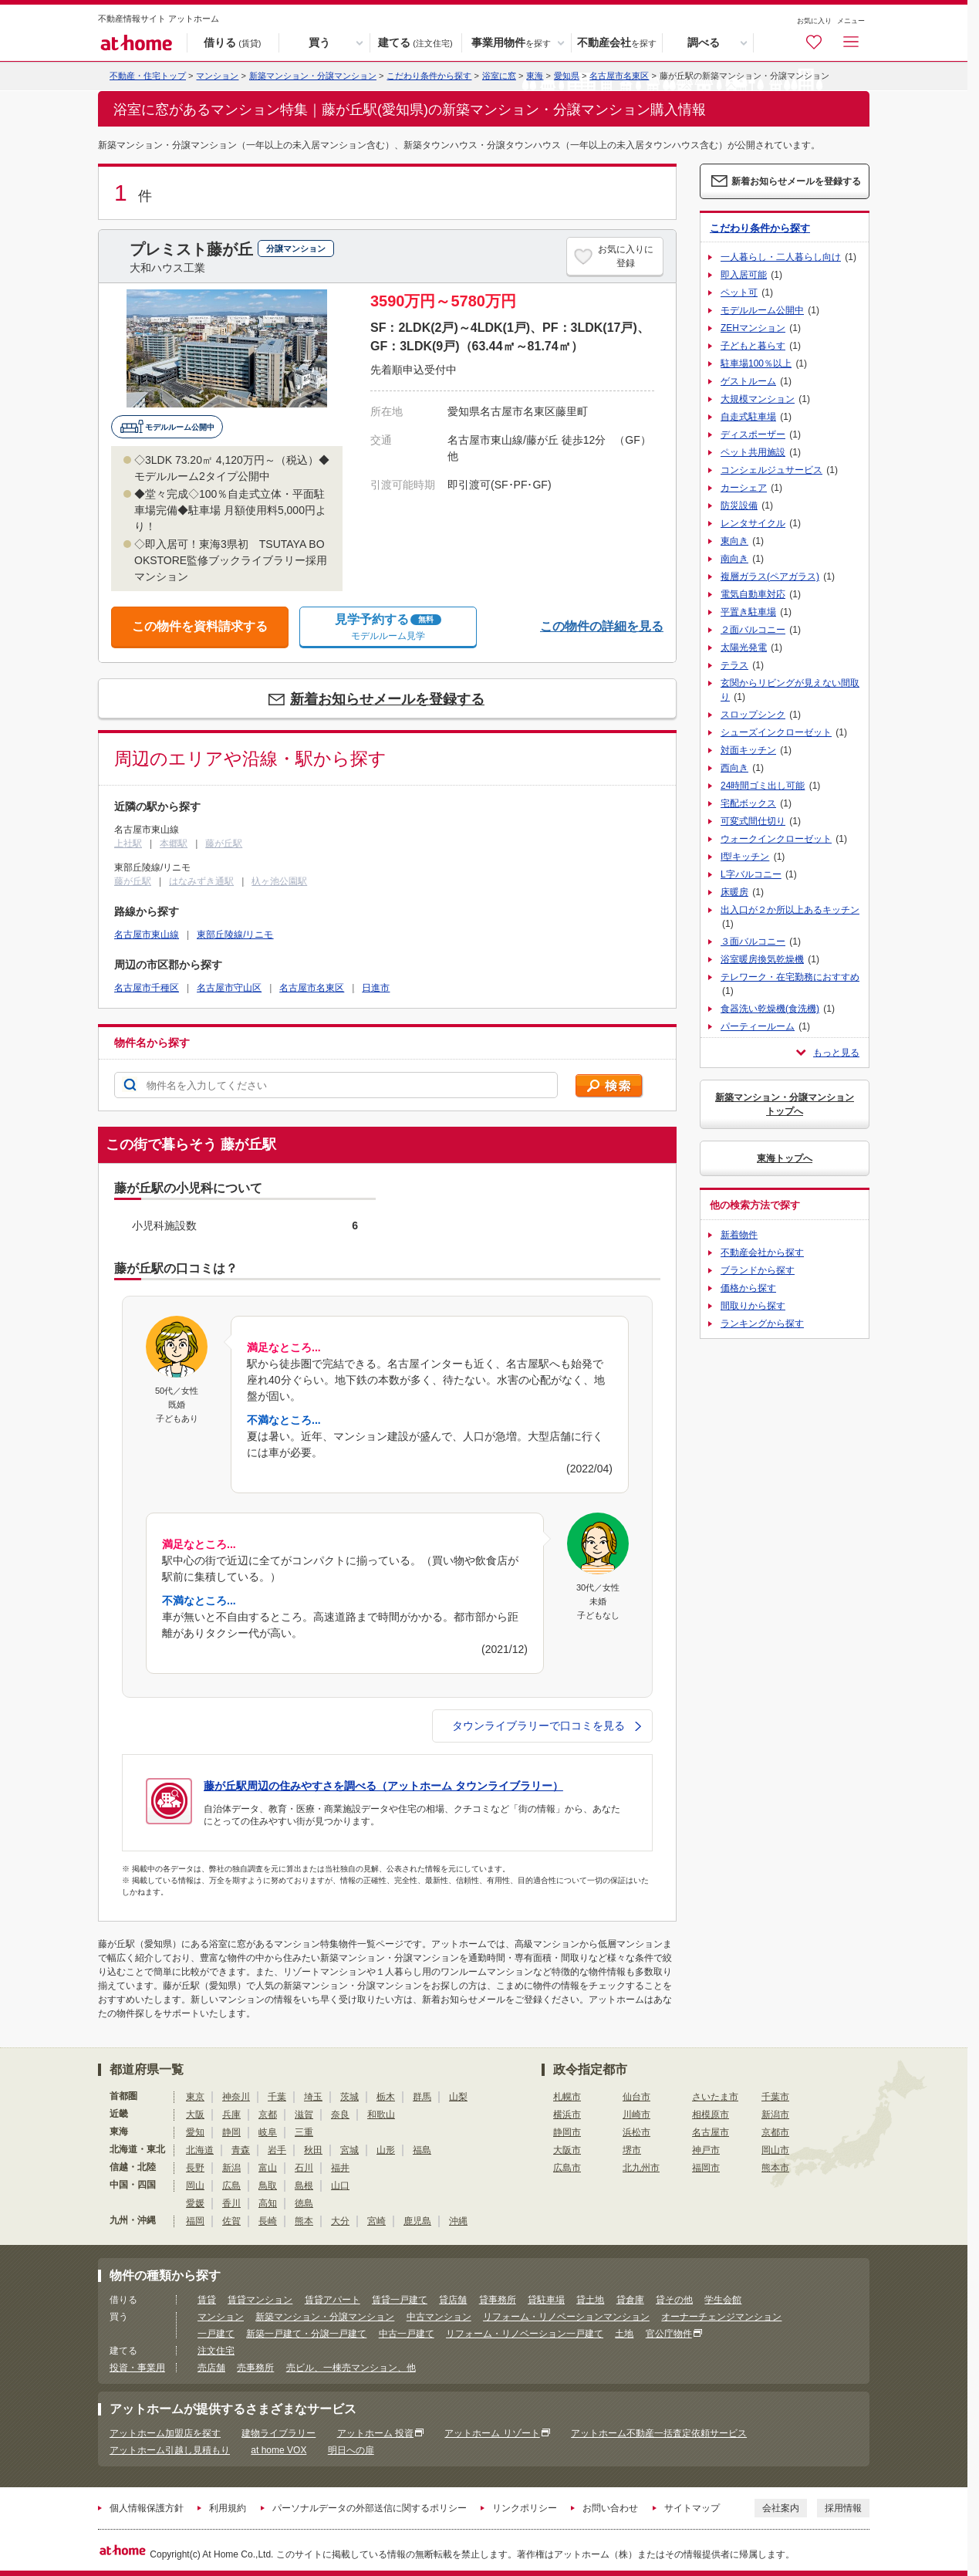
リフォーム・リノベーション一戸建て (524, 2333)
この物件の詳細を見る (601, 626)
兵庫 (231, 2114)
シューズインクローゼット (776, 732)
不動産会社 (617, 43)
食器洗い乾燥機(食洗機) (770, 1008)
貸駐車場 (546, 2299)
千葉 (277, 2096)
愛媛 (195, 2203)
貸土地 (590, 2299)
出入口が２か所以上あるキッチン (790, 909)
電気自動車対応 (753, 594)
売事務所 (255, 2367)
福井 (340, 2167)
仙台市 (636, 2096)
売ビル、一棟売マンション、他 (351, 2367)
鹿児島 (417, 2221)
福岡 (195, 2221)
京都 (267, 2114)
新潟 (231, 2167)
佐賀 (231, 2221)
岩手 (277, 2150)
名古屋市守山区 (229, 987)
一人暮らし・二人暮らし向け (781, 257)
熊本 (304, 2221)
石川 (304, 2167)
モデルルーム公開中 (762, 310)
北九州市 (641, 2167)
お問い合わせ (610, 2508)
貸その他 (674, 2299)
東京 (195, 2096)
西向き (734, 767)
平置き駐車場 (748, 612)
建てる (415, 43)
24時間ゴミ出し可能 (763, 785)
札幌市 (567, 2096)
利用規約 (227, 2508)
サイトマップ (692, 2508)
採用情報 (843, 2508)
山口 (340, 2185)
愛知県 (566, 75)
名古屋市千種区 (146, 987)
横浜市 (567, 2114)
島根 (304, 2185)
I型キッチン (745, 856)
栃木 (385, 2096)
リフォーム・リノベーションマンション (566, 2316)
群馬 (422, 2096)
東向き (734, 541)
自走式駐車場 (748, 416)
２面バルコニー (753, 629)
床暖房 (734, 892)
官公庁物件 (669, 2333)
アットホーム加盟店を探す (165, 2433)
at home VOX (278, 2450)
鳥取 (267, 2185)
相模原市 (710, 2114)
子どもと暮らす (753, 345)
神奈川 (236, 2096)
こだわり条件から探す (429, 75)
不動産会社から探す (762, 1252)
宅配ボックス (748, 803)
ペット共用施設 (753, 452)
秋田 (313, 2150)
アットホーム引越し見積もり (170, 2450)
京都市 (775, 2132)
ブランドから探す (758, 1270)
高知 (267, 2203)
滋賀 (304, 2114)
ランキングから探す (762, 1323)
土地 (624, 2333)
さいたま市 (715, 2096)
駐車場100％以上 (756, 363)
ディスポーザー (753, 434)
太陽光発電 (744, 647)
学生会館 (722, 2299)
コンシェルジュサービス (771, 470)
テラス (734, 665)
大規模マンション (758, 399)
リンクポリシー (524, 2508)
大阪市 (567, 2150)
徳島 (304, 2203)
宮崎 (376, 2221)
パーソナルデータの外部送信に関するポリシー (369, 2508)
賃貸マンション (260, 2299)
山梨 (458, 2096)
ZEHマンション (753, 328)
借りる (232, 43)
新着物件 (739, 1234)
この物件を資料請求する (200, 626)
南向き (734, 558)
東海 (534, 75)
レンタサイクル (753, 523)
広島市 (567, 2167)
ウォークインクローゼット (776, 838)
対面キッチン (748, 750)
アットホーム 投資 (375, 2433)
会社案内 (780, 2508)
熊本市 (775, 2167)
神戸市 (706, 2150)
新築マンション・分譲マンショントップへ (784, 1104)
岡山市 (775, 2150)
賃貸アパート (332, 2299)
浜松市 (636, 2132)
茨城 (349, 2096)
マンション (220, 2316)
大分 (340, 2221)
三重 (304, 2132)
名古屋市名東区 (619, 75)
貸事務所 (497, 2299)
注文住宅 (216, 2350)
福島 (422, 2150)
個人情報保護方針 (147, 2508)
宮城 (349, 2150)
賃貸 (206, 2299)
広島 (231, 2185)
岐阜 (267, 2132)
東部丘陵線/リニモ (235, 934)
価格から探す (748, 1288)
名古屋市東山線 (146, 934)
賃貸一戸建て (399, 2299)
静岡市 (567, 2132)
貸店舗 (453, 2299)
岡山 (195, 2185)
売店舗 (211, 2367)
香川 (231, 2203)
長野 (195, 2167)
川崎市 (636, 2114)
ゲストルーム (748, 381)
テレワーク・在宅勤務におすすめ (790, 977)
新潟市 (775, 2114)
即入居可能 (744, 274)
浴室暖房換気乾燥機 (762, 959)
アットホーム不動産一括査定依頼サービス (659, 2433)
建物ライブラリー (278, 2433)
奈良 (340, 2114)
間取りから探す (753, 1305)
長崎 (267, 2221)
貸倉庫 (630, 2299)
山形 (385, 2150)
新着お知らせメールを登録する (387, 699)
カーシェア (744, 487)
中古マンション (439, 2316)
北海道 (200, 2150)
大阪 (195, 2114)
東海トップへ (784, 1158)
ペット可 (739, 292)
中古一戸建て (406, 2333)
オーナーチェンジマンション (721, 2316)
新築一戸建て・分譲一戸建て (306, 2333)
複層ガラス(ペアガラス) (770, 576)
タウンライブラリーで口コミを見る (546, 1725)
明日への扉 (351, 2450)
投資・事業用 (137, 2367)
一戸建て (216, 2333)
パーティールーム (758, 1026)
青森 (240, 2150)
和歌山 (381, 2114)
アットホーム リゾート (491, 2433)
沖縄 (458, 2221)
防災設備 (739, 505)
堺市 (632, 2150)
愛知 (195, 2132)
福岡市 (706, 2167)
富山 (267, 2167)
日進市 (376, 987)
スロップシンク (753, 714)
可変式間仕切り (753, 821)
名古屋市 (710, 2132)
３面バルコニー (753, 941)
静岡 (231, 2132)
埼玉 (313, 2096)
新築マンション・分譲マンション (312, 75)
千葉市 (775, 2096)
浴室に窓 (499, 75)
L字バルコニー (751, 874)
